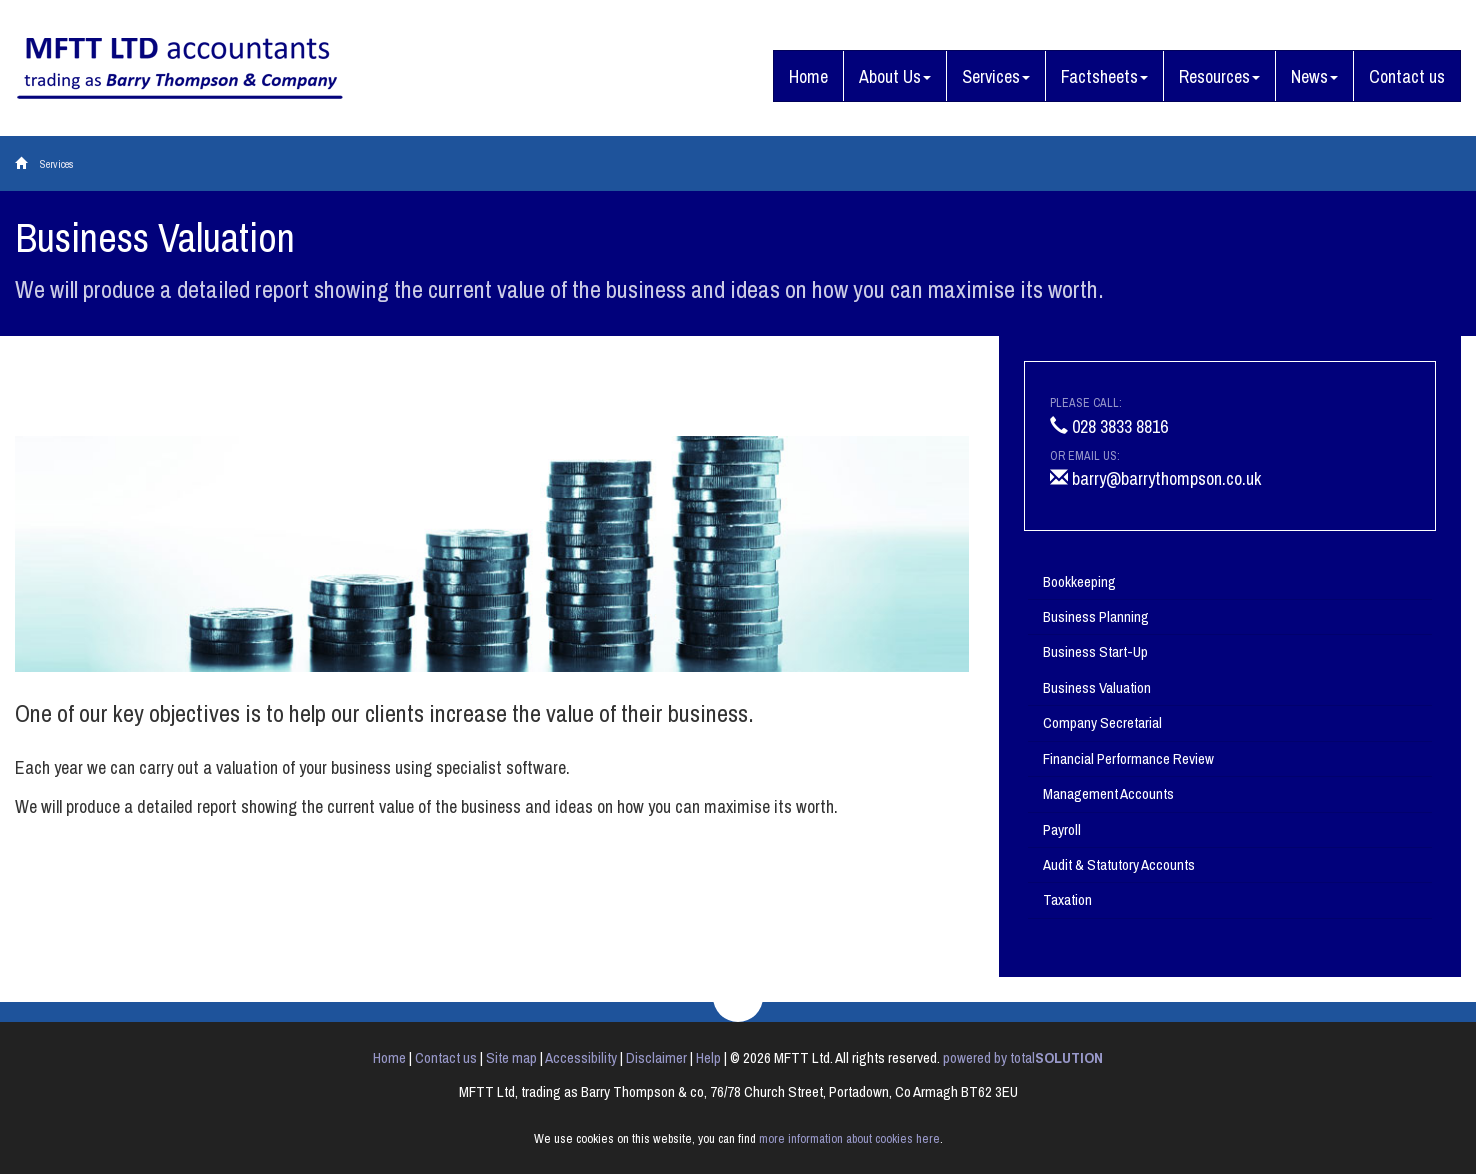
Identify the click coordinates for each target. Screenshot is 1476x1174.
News (1314, 76)
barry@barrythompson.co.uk (1155, 478)
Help (708, 1057)
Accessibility (581, 1057)
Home (808, 76)
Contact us (1407, 76)
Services (996, 76)
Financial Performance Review (1128, 758)
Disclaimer (656, 1057)
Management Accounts (1108, 793)
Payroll (1062, 829)
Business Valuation (1097, 687)
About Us (895, 76)
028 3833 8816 (1109, 426)
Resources (1219, 76)
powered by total (1023, 1057)
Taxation (1067, 899)
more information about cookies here (849, 1138)
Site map (511, 1057)
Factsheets (1104, 76)
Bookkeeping (1079, 581)
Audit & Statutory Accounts (1119, 864)
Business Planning (1096, 616)
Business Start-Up (1095, 651)
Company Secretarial (1102, 722)
